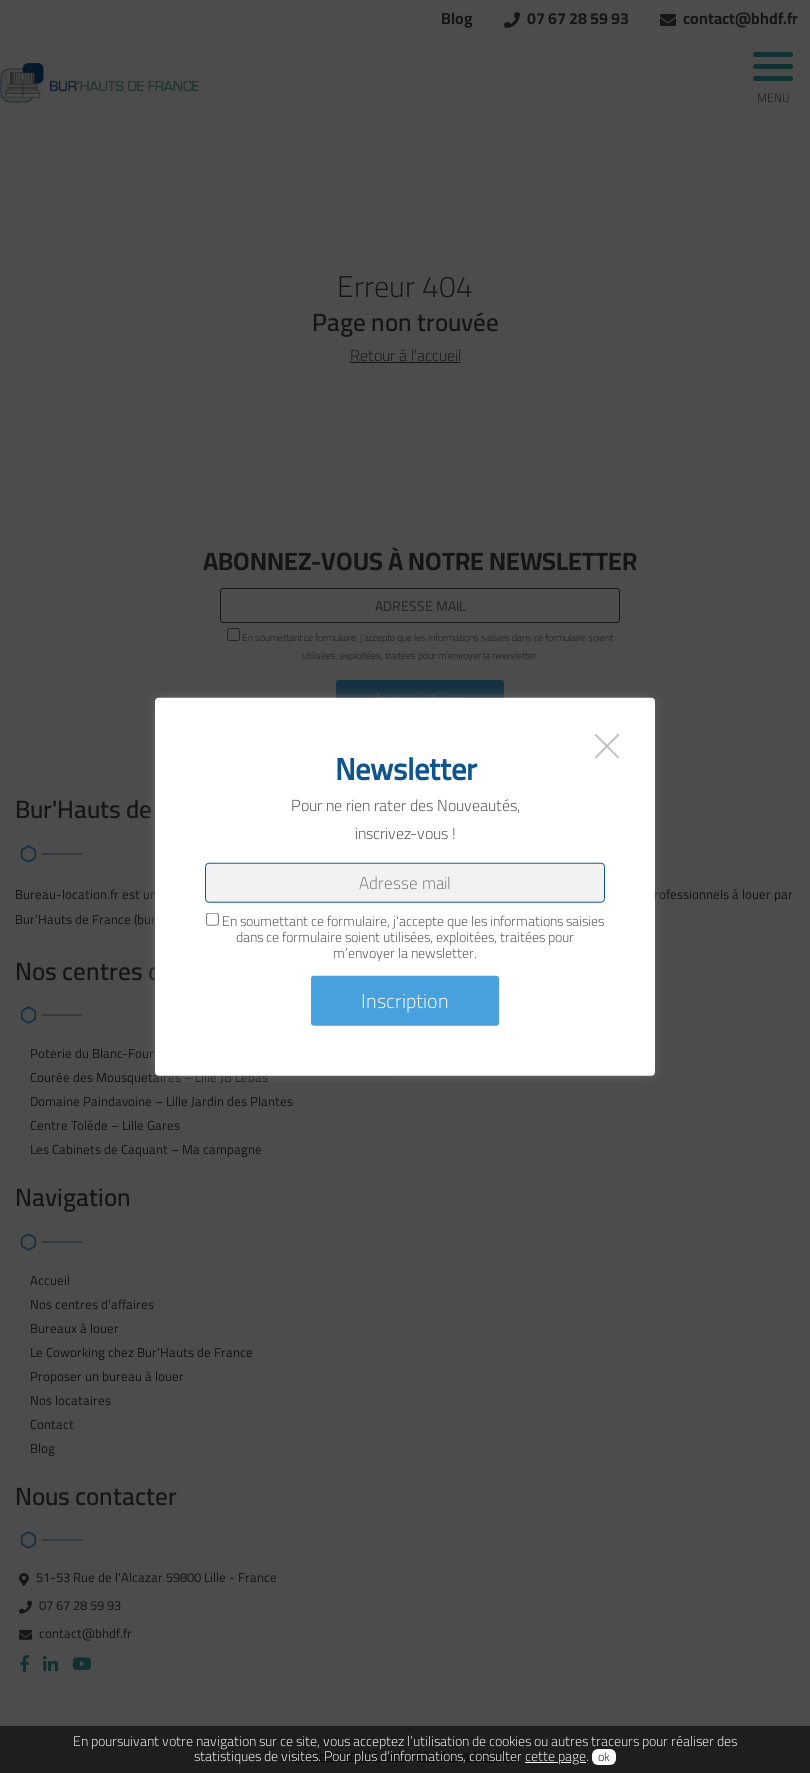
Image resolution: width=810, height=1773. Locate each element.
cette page (555, 1756)
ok (604, 1757)
